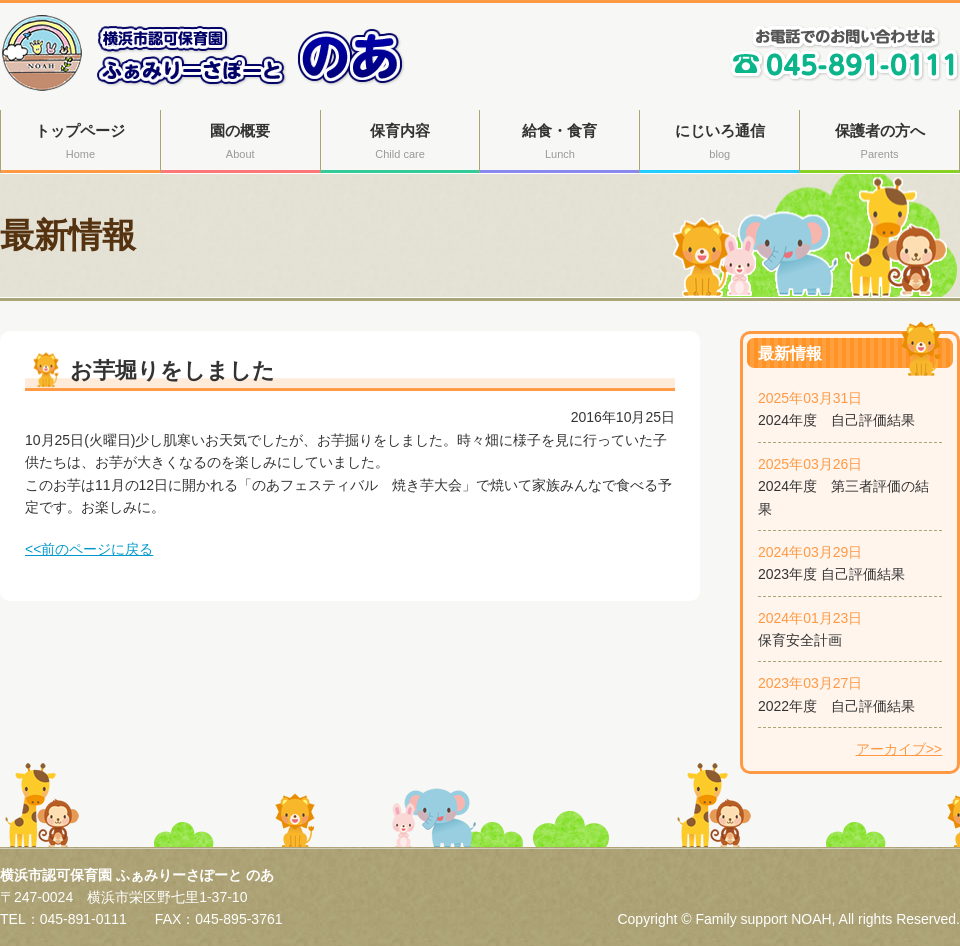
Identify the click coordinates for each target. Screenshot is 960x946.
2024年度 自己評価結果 (836, 420)
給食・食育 (559, 143)
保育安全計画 (800, 640)
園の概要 (240, 143)
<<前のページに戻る (89, 549)
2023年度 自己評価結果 (831, 574)
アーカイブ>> (899, 749)
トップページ (80, 143)
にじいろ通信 (719, 143)
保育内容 (400, 143)
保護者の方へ (879, 143)
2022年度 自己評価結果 (836, 706)
